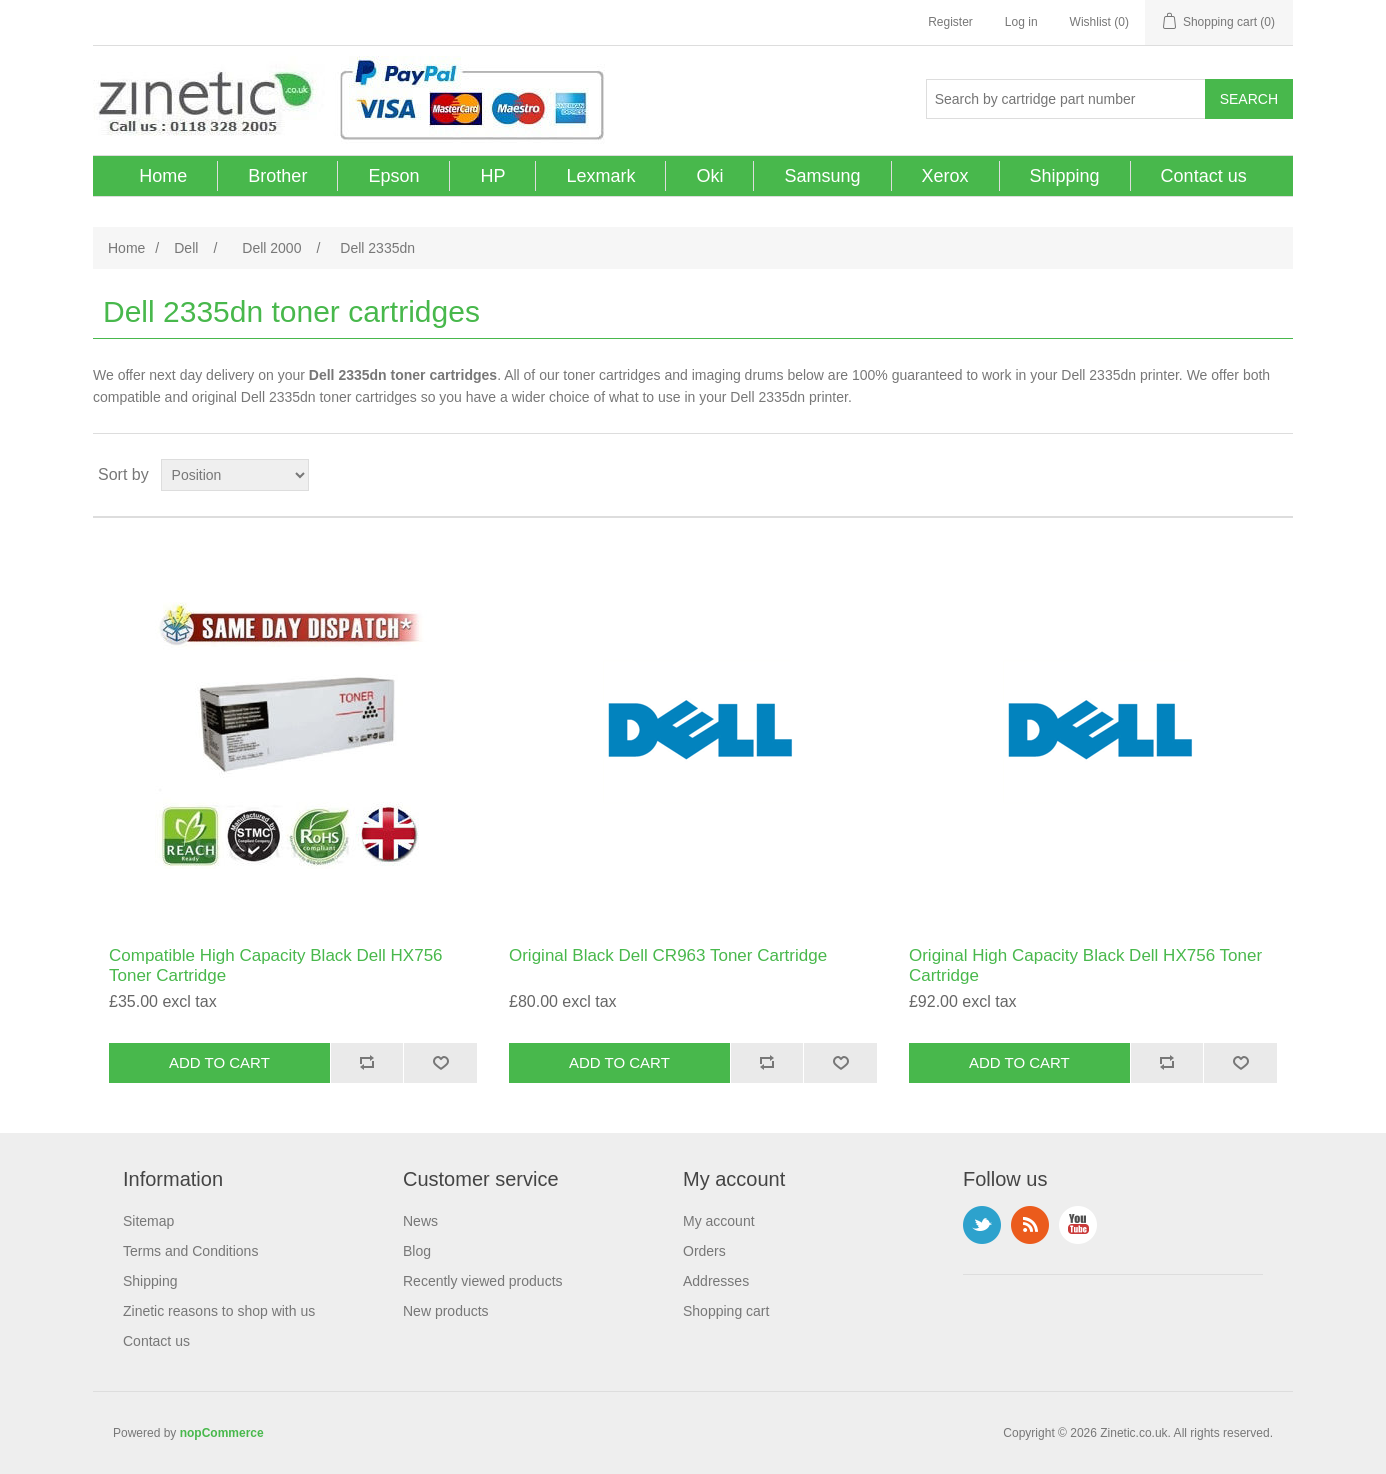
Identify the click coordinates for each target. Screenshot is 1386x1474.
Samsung (822, 176)
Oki (709, 176)
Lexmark (600, 176)
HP (492, 176)
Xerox (945, 176)
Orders (704, 1251)
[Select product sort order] (235, 475)
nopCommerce (222, 1433)
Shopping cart (726, 1311)
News (420, 1221)
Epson (393, 176)
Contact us (1204, 176)
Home (163, 176)
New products (446, 1311)
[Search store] (1066, 99)
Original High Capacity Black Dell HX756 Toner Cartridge (1085, 965)
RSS (1030, 1225)
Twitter (982, 1225)
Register (950, 22)
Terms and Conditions (190, 1251)
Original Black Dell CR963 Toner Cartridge (668, 955)
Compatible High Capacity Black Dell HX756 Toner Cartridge (276, 965)
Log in (1021, 22)
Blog (417, 1251)
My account (719, 1221)
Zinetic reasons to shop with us (219, 1311)
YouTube (1078, 1225)
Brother (277, 176)
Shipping (1065, 176)
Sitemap (148, 1221)
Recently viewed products (483, 1281)
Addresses (716, 1281)
